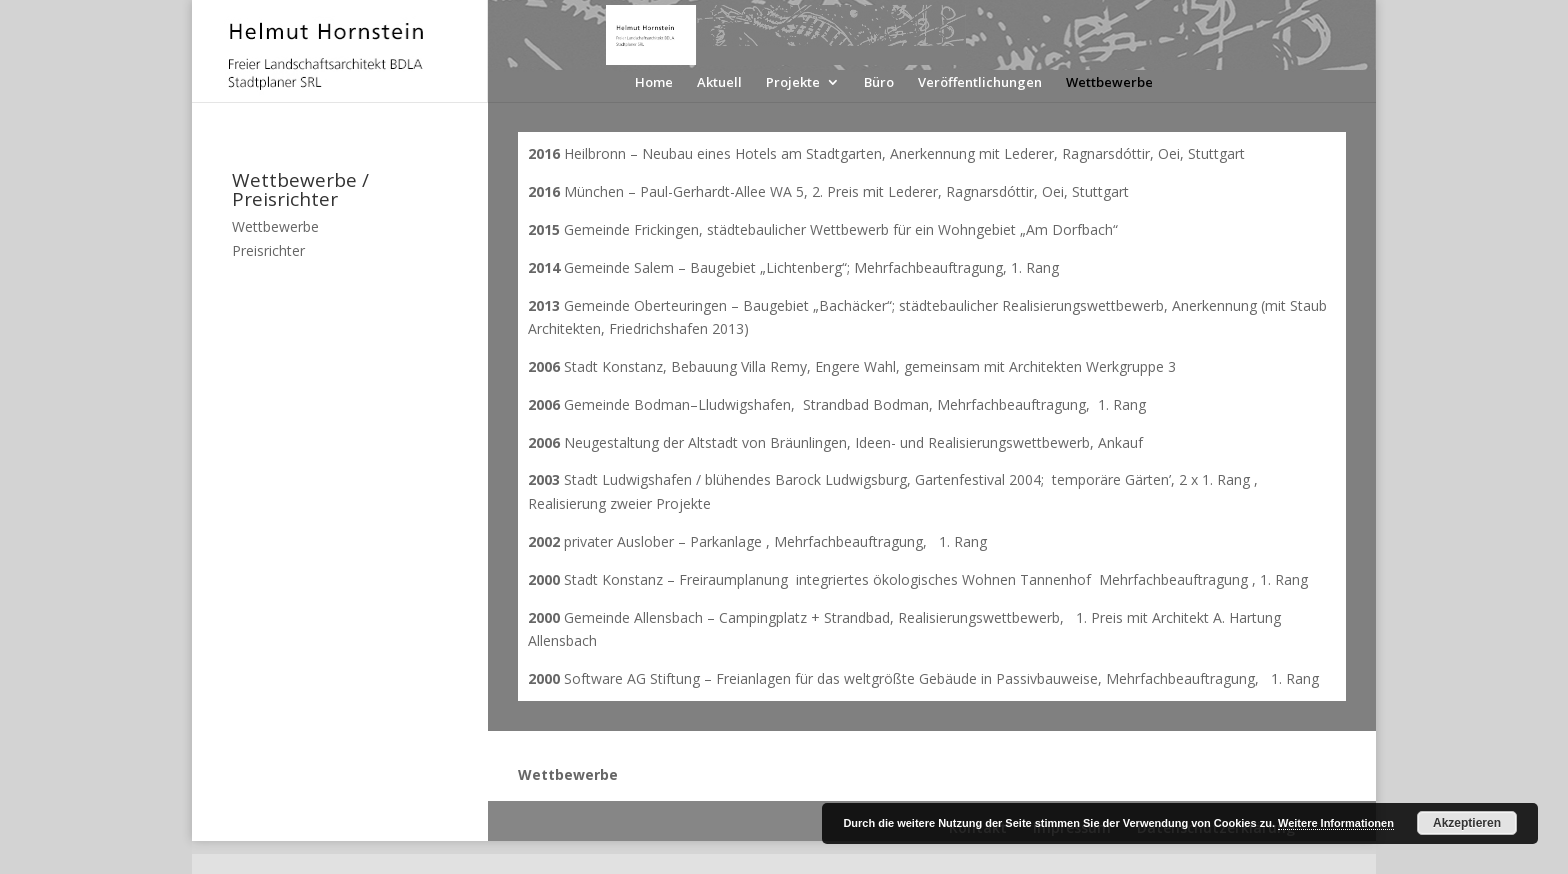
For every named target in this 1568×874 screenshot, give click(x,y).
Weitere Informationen (1336, 823)
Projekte (793, 83)
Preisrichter (268, 250)
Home (654, 83)
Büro (879, 83)
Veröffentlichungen (980, 83)
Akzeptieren (1467, 823)
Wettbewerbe (1109, 83)
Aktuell (719, 83)
